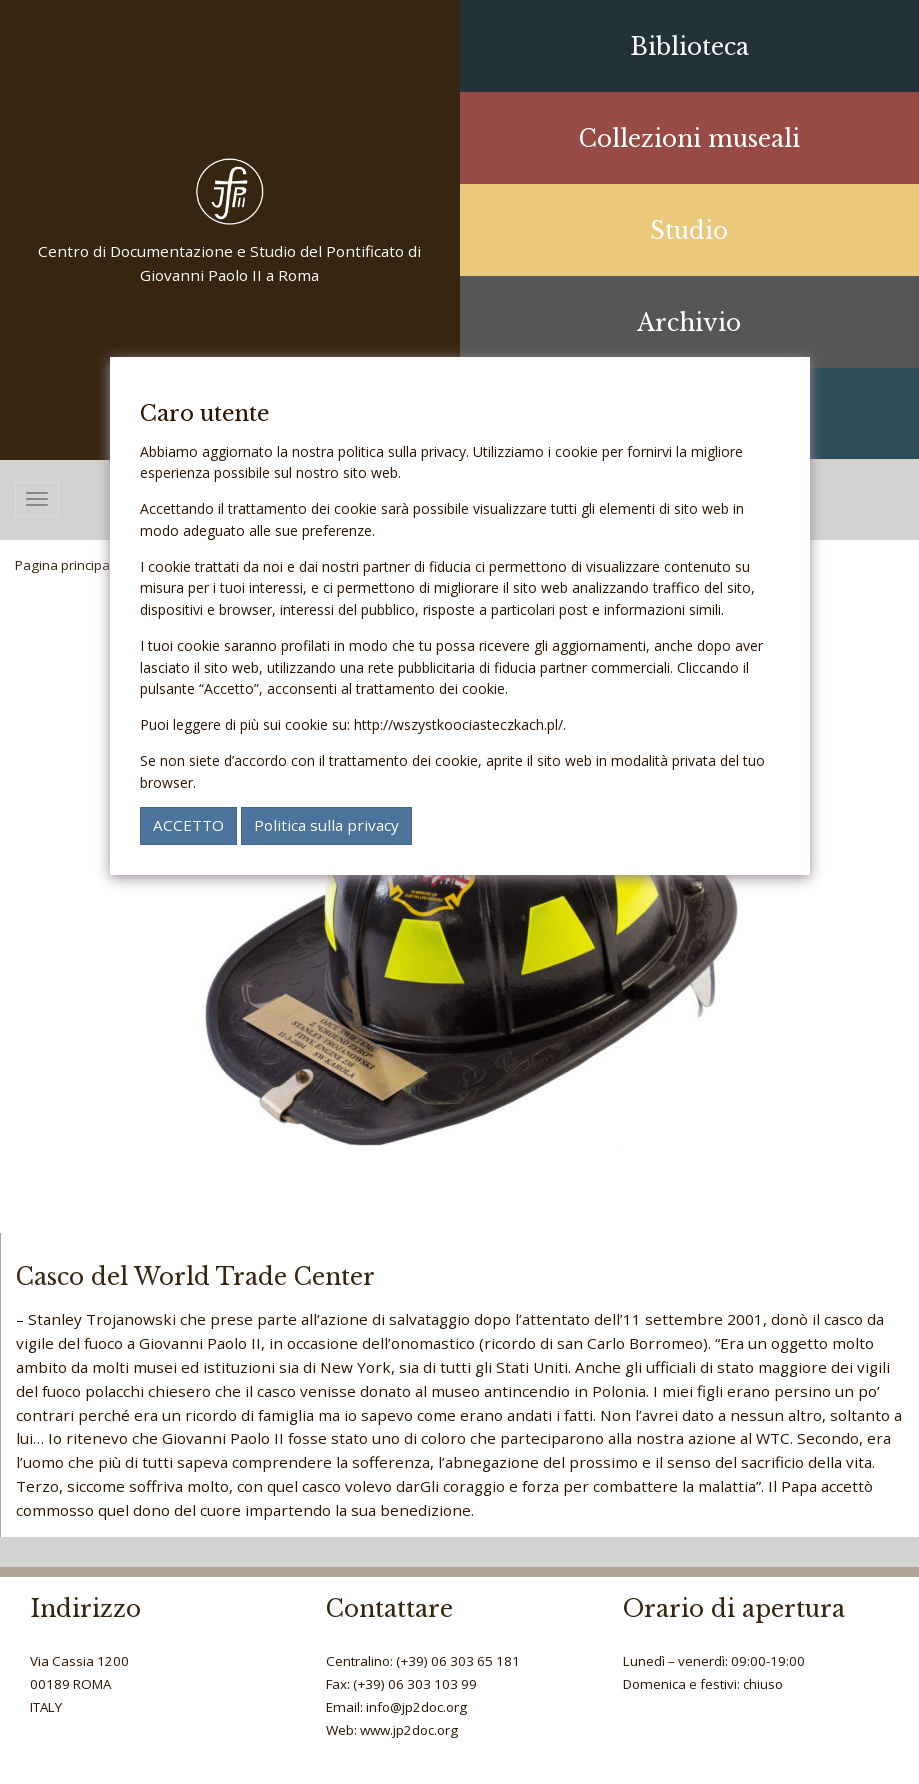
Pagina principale (68, 565)
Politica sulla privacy (326, 825)
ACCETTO (188, 825)
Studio (689, 231)
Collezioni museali (689, 139)
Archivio (689, 323)
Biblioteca (689, 47)
